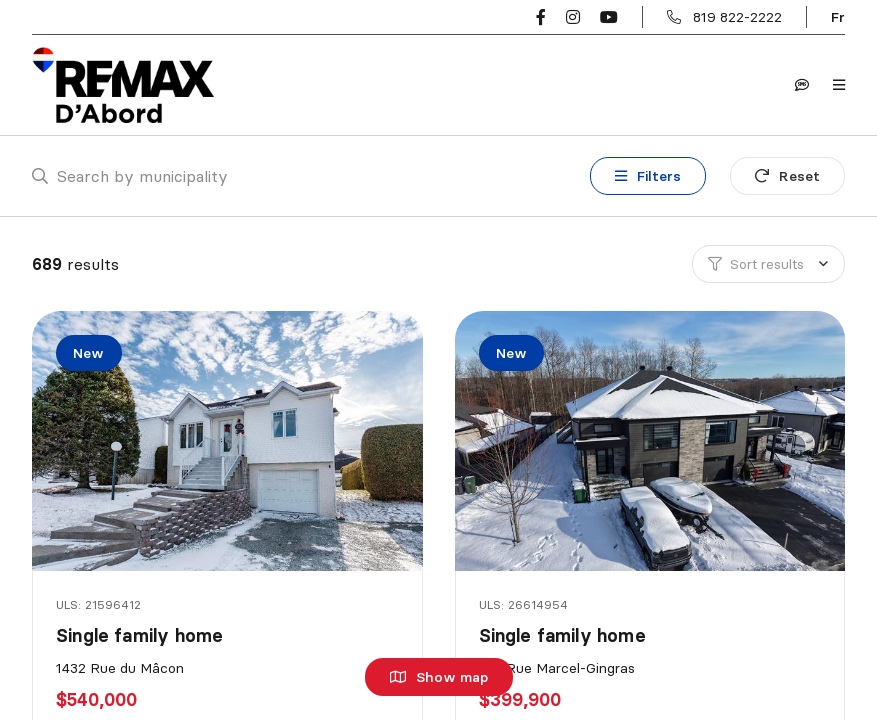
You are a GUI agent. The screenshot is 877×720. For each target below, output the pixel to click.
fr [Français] (838, 17)
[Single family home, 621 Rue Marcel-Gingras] (652, 441)
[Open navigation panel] (839, 85)
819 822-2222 (737, 17)
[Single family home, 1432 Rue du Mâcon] (229, 441)
